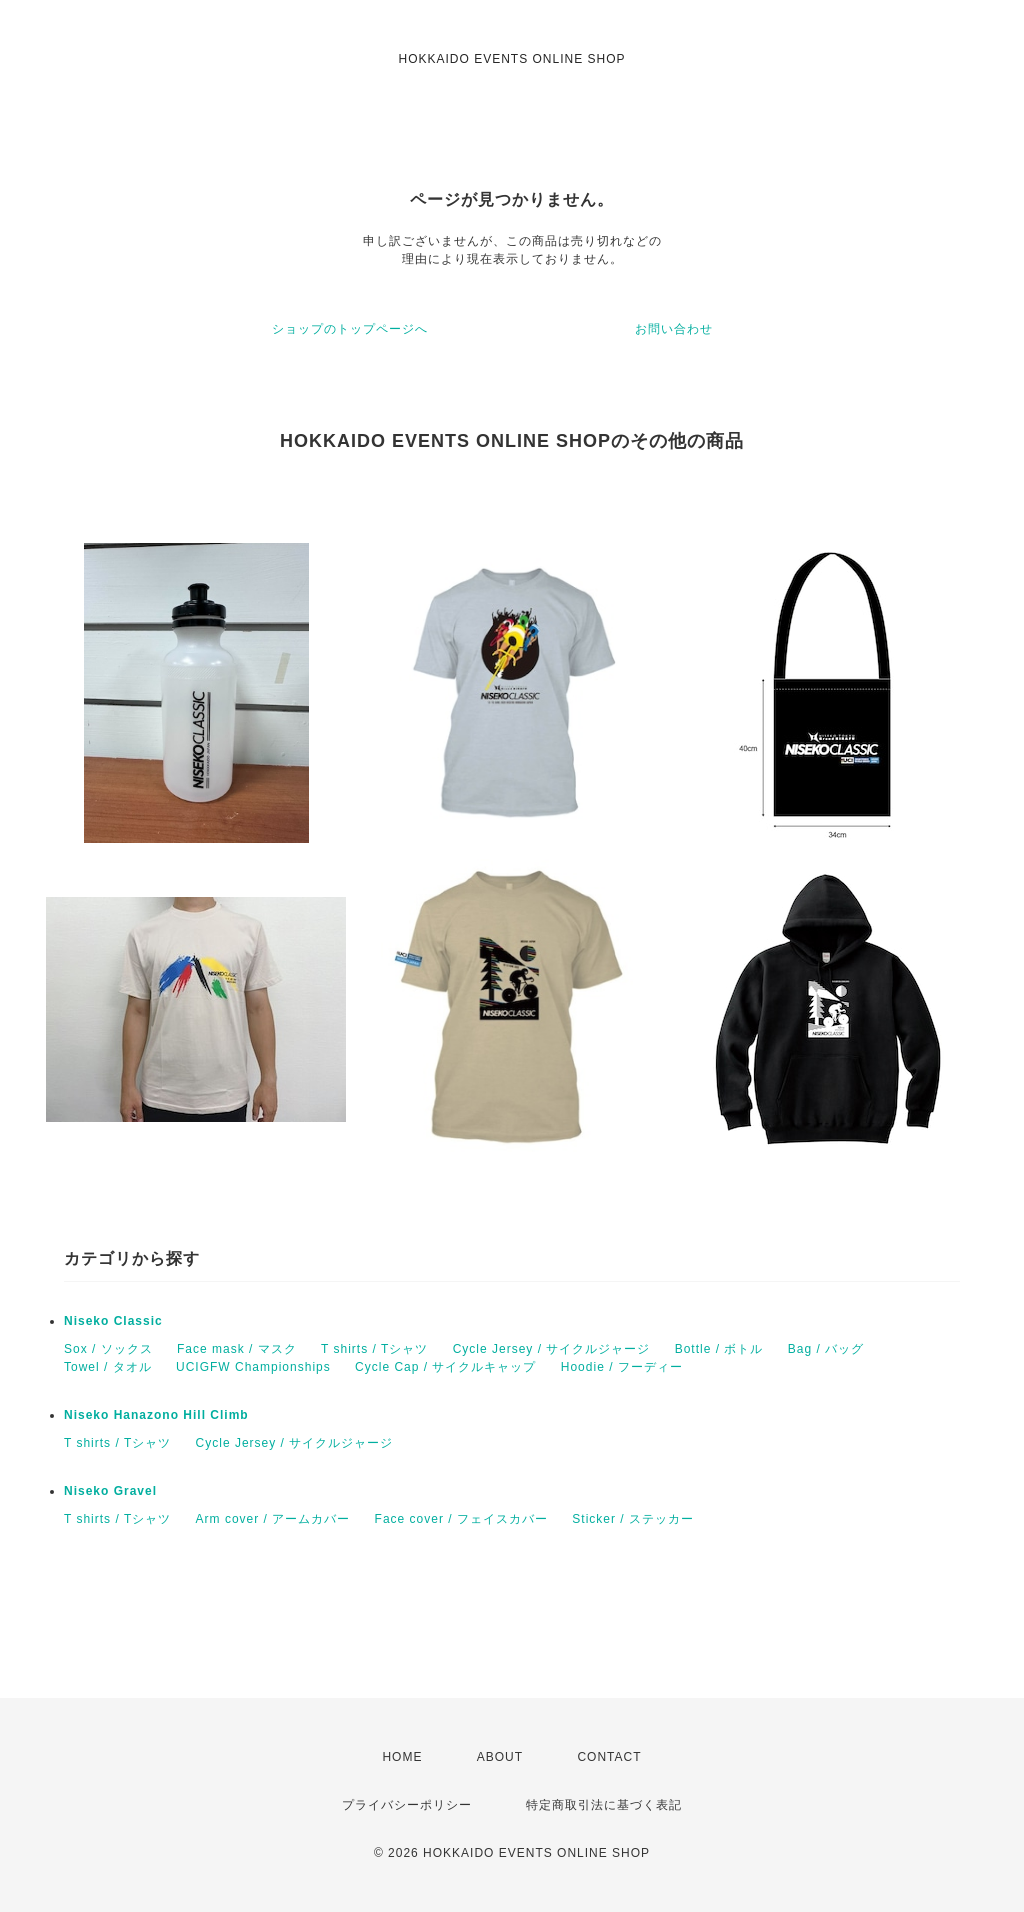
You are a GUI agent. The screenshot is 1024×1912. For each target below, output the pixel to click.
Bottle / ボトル (719, 1349)
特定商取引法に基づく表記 (604, 1805)
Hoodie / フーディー (622, 1367)
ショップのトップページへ (350, 329)
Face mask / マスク (237, 1349)
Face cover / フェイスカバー (461, 1519)
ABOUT (500, 1757)
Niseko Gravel (110, 1491)
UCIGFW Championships (253, 1367)
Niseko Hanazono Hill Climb (156, 1415)
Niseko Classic (113, 1321)
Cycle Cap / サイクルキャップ (445, 1367)
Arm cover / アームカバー (273, 1519)
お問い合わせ (674, 329)
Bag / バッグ (826, 1349)
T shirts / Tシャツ (374, 1349)
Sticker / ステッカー (633, 1519)
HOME (402, 1757)
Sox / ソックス (108, 1349)
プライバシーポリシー (407, 1805)
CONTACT (609, 1757)
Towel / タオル (108, 1367)
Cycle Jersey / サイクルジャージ (552, 1349)
